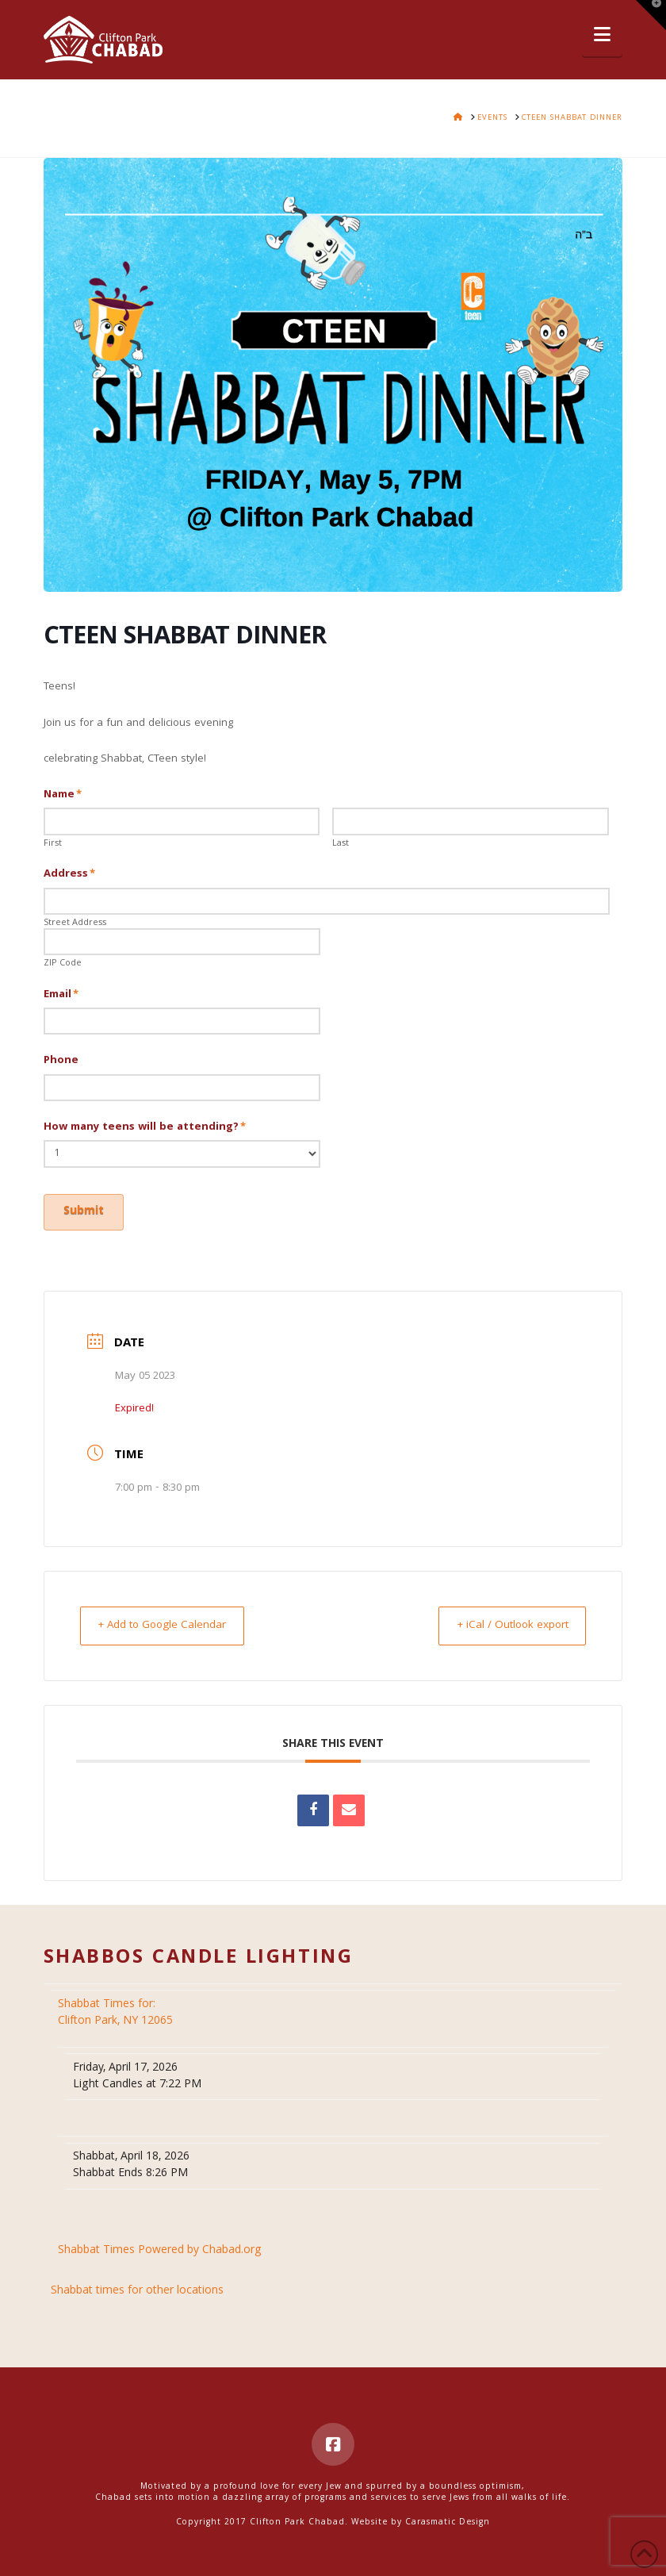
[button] (602, 36)
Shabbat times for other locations (137, 2283)
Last (340, 844)
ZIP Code (63, 964)
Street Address (75, 923)
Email (61, 995)
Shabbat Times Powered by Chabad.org (160, 2243)
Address (70, 874)
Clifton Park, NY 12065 (117, 2004)
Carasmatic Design (447, 2514)
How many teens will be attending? (145, 1127)
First (53, 844)
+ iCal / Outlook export (504, 1617)
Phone (61, 1061)
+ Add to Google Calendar (170, 1617)
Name (63, 795)
